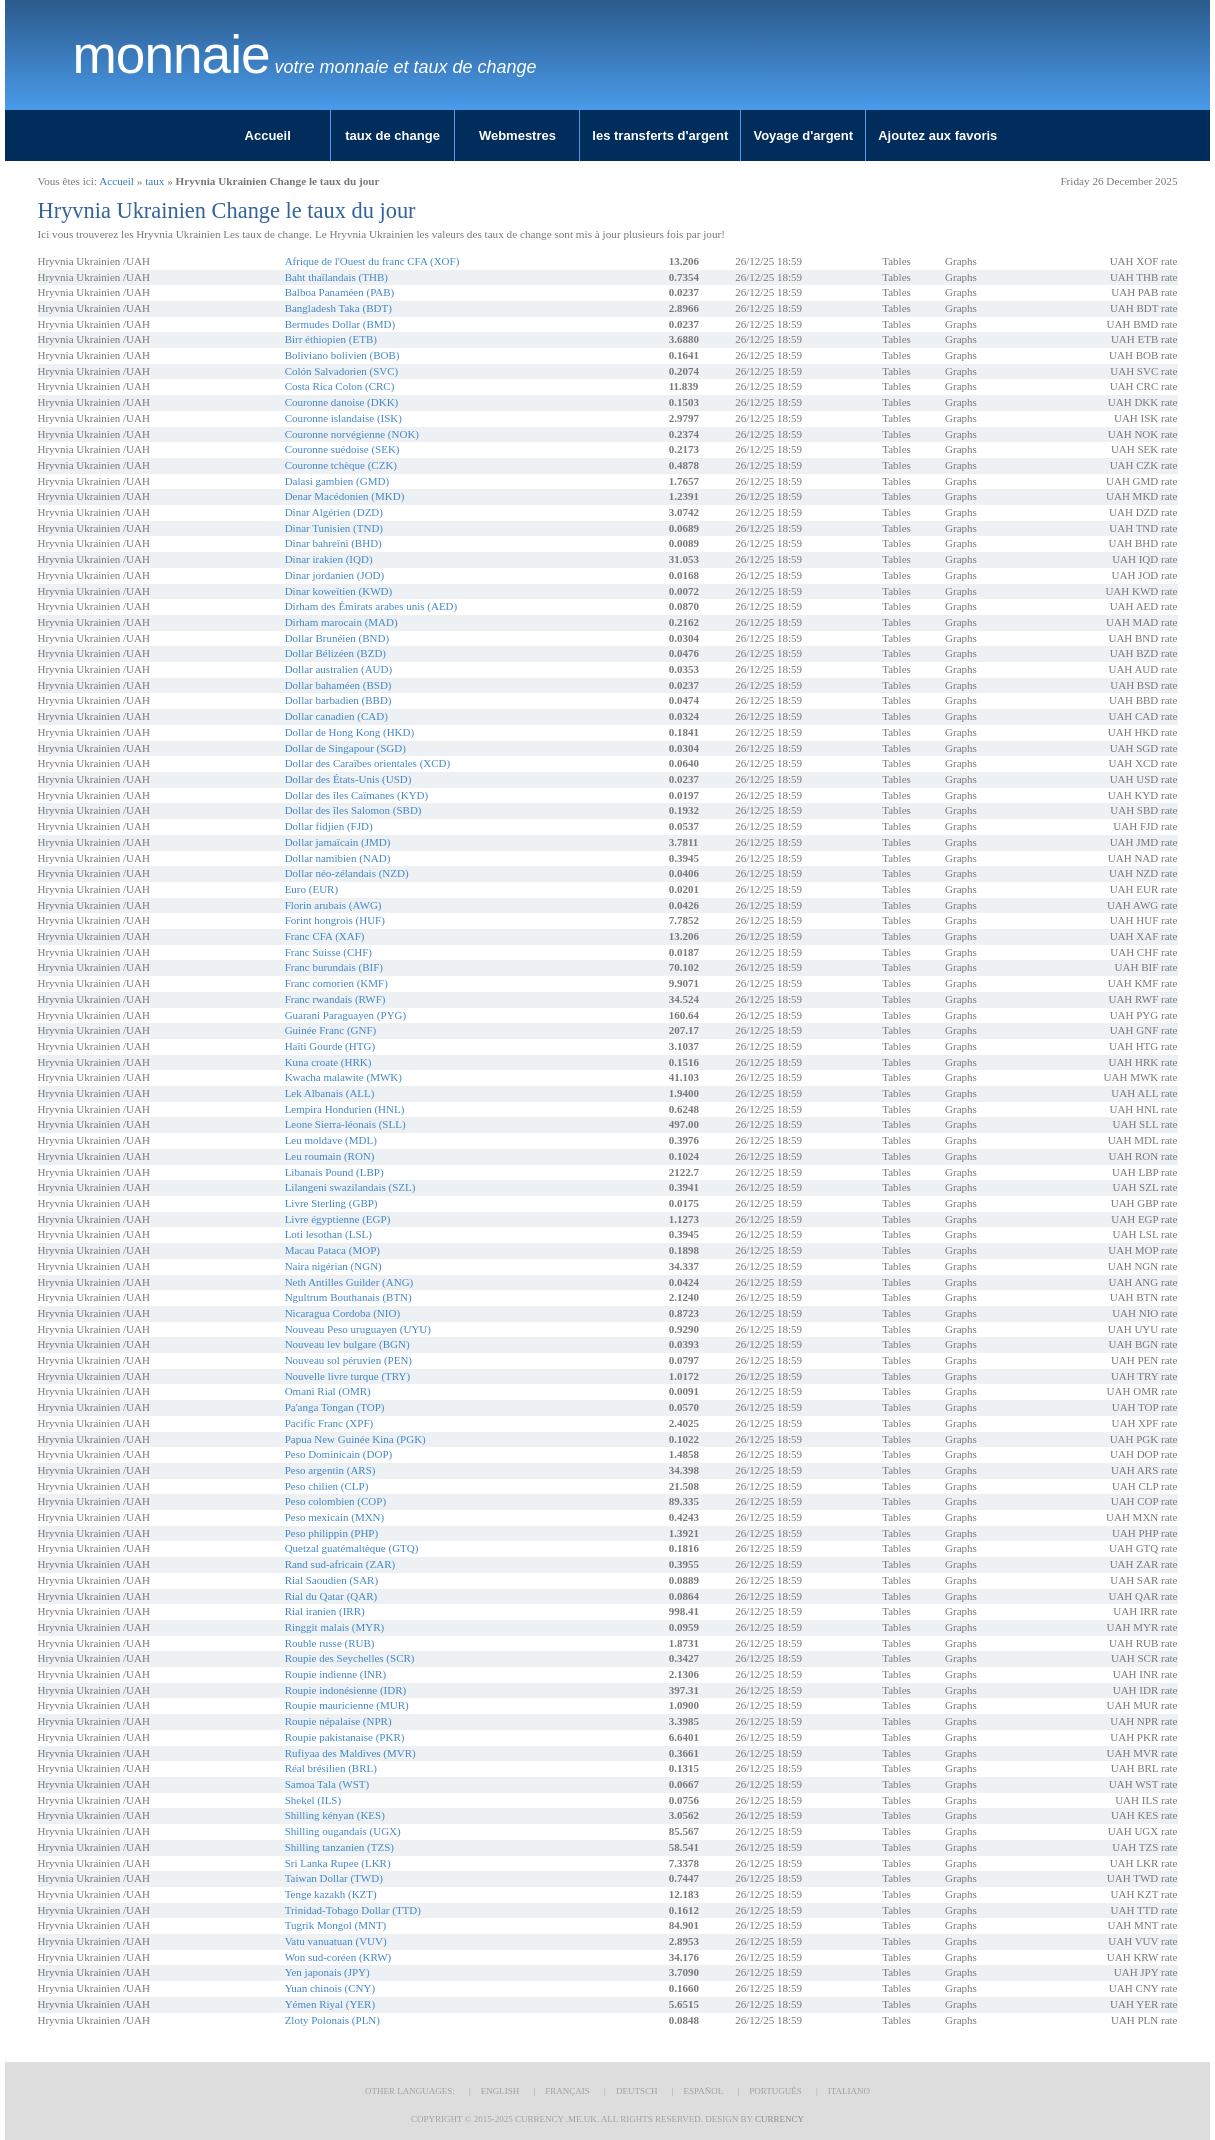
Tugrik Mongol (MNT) (336, 1925)
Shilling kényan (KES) (335, 1815)
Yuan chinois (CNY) (330, 1988)
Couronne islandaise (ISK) (343, 418)
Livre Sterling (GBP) (331, 1203)
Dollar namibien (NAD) (338, 858)
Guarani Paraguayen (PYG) (346, 1015)
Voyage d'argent (803, 135)
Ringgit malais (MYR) (335, 1627)
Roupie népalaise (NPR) (338, 1721)
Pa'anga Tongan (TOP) (335, 1407)
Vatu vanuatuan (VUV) (336, 1941)
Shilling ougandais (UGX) (343, 1831)
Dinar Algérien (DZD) (334, 512)
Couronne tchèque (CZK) (341, 465)
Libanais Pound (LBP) (334, 1172)
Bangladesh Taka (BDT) (338, 308)
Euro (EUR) (311, 889)
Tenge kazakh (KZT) (331, 1894)
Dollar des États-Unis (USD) (348, 779)
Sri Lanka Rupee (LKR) (338, 1863)
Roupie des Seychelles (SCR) (350, 1658)
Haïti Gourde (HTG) (330, 1046)
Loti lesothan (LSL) (328, 1234)
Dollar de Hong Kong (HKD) (350, 732)
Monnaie (171, 55)
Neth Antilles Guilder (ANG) (349, 1282)
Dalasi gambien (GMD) (337, 481)
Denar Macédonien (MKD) (345, 496)
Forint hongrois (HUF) (335, 920)
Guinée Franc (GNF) (331, 1030)
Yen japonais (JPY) (327, 1972)
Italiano (849, 2091)
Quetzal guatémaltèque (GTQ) (352, 1548)
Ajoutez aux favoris (937, 135)
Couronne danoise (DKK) (342, 402)
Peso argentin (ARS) (330, 1470)
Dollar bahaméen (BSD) (338, 685)
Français (567, 2091)
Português (775, 2091)
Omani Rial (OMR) (328, 1391)
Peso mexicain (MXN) (335, 1517)
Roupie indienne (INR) (335, 1674)
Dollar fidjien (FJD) (329, 826)
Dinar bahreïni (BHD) (333, 543)
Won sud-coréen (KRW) (338, 1957)
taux (154, 181)
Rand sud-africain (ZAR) (340, 1564)
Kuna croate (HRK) (328, 1062)
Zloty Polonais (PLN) (332, 2020)
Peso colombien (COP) (335, 1501)
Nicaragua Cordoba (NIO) (342, 1313)
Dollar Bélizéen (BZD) (335, 653)
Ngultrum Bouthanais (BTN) (348, 1297)
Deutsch (637, 2091)
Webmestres (517, 135)
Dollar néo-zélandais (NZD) (347, 873)
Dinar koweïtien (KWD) (339, 591)
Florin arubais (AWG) (333, 905)
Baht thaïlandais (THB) (336, 277)
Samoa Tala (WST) (327, 1784)
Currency (779, 2119)
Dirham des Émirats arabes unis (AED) (371, 606)
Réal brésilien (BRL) (331, 1768)
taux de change (392, 135)
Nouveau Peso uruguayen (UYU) (358, 1329)
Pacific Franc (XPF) (329, 1423)
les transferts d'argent (660, 135)
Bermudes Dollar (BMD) (340, 324)
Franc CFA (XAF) (325, 936)
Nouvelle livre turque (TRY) (348, 1376)
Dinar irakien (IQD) (329, 559)
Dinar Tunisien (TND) (334, 528)
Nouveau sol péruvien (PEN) (348, 1360)
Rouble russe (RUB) (330, 1643)
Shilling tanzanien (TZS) (339, 1847)
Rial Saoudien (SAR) (332, 1580)
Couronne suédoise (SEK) (342, 449)
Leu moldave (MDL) (331, 1140)
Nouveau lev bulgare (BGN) (347, 1344)
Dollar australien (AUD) (339, 669)
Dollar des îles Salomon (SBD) (353, 810)
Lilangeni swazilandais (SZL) (350, 1187)
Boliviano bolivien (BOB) (342, 355)
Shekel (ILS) (313, 1800)
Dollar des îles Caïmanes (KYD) (357, 795)
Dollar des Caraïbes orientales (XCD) (368, 763)
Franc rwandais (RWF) (335, 999)
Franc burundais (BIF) (334, 967)
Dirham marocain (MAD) (341, 622)
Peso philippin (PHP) (332, 1533)
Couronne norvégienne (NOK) (352, 434)
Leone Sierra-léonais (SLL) (345, 1124)
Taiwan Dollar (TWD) (334, 1878)
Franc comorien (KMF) (336, 983)
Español (703, 2091)
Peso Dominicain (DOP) (339, 1454)
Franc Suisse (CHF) (328, 952)
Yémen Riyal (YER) (330, 2004)
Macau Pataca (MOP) (332, 1250)
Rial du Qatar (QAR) (331, 1596)
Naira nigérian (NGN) (333, 1266)
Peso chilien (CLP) (327, 1486)
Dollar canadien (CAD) (336, 716)
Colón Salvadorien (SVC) (342, 371)
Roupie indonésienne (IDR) (346, 1690)
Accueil (268, 135)
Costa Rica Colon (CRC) (340, 386)
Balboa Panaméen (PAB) (340, 292)
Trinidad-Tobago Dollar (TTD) (353, 1910)
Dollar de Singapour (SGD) (345, 748)
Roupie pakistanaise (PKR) (345, 1737)
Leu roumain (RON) (330, 1156)
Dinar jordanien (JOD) (335, 575)
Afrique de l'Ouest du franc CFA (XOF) (372, 261)
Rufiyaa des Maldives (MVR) (350, 1753)
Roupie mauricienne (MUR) (347, 1705)
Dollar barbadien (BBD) (338, 700)
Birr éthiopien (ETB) (331, 339)
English (500, 2091)
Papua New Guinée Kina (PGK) (355, 1439)
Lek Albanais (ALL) (330, 1093)
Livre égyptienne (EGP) (338, 1219)
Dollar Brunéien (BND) (337, 638)
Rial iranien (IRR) (325, 1611)
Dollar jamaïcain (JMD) (338, 842)
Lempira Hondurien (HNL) (345, 1109)
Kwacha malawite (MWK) (343, 1077)
